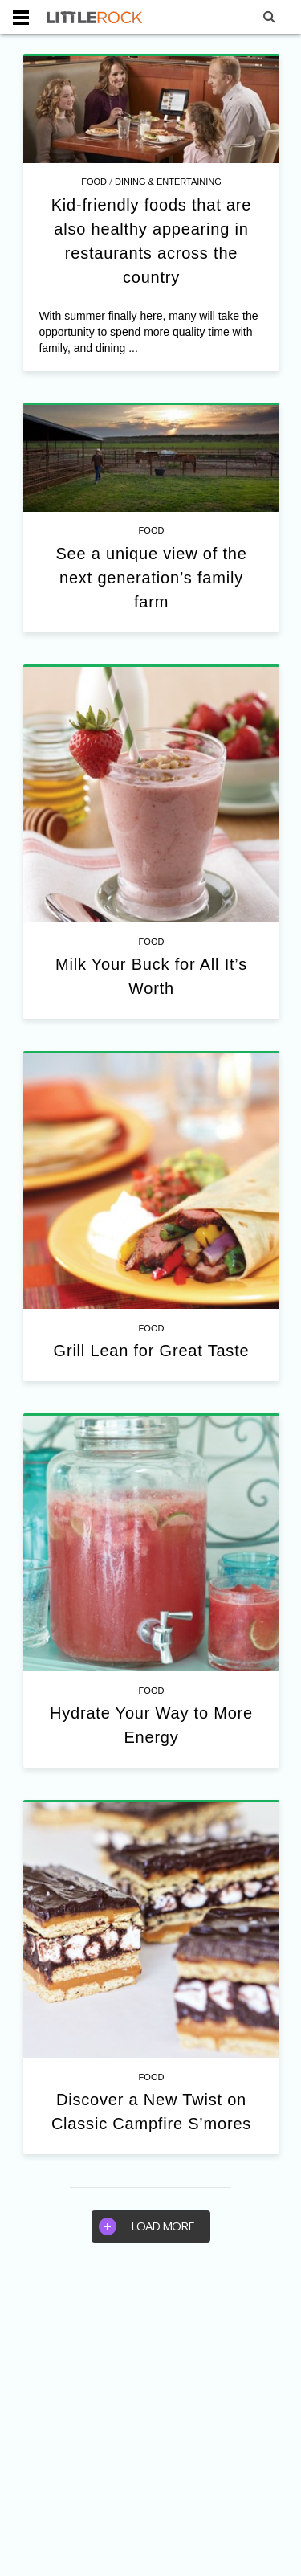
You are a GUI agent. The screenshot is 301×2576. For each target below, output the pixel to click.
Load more (146, 2226)
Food (94, 181)
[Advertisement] (150, 2417)
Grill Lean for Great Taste (152, 1351)
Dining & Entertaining (168, 181)
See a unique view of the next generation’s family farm (150, 578)
